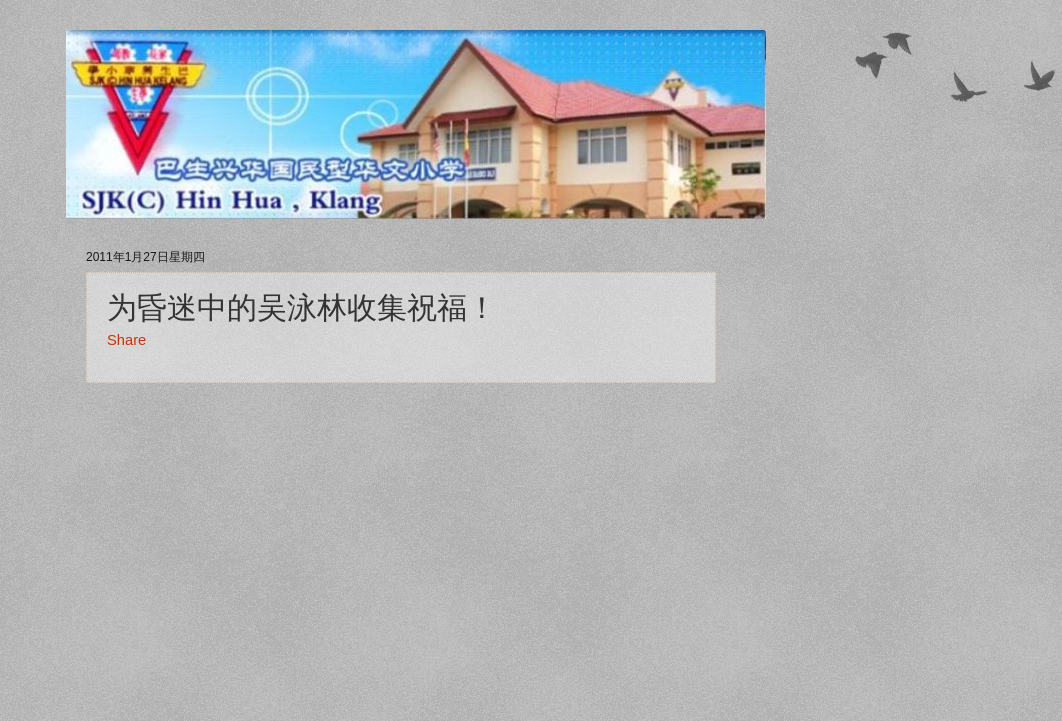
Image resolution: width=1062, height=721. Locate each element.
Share (126, 340)
